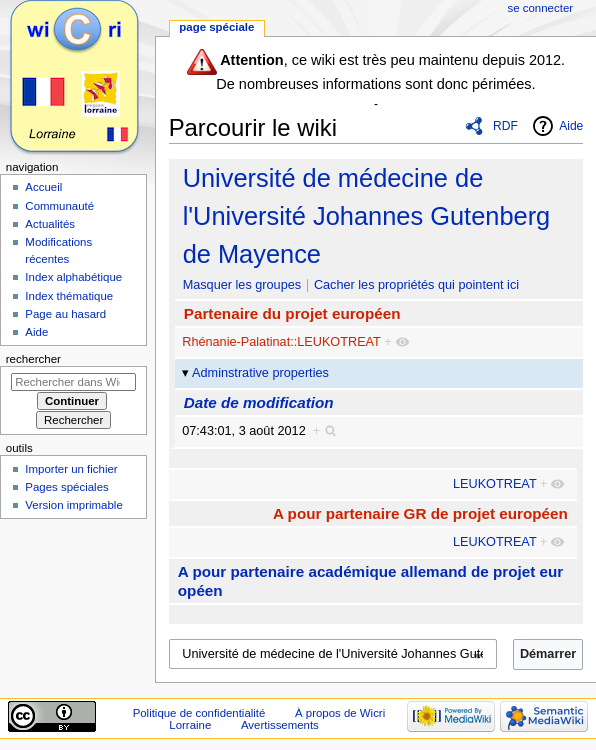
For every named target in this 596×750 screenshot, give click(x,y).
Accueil (43, 187)
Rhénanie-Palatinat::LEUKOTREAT (281, 342)
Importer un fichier (71, 469)
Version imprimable (73, 505)
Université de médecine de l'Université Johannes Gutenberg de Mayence (367, 216)
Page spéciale (216, 27)
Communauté (59, 206)
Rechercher (33, 359)
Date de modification (259, 402)
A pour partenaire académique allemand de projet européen (370, 581)
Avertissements (280, 725)
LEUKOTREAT (494, 484)
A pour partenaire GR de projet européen (420, 513)
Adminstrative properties (260, 373)
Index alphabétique (73, 277)
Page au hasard (65, 314)
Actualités (50, 224)
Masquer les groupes (242, 285)
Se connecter (541, 8)
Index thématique (69, 296)
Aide (571, 126)
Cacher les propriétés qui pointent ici (416, 285)
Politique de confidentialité (199, 713)
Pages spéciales (66, 487)
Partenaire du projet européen (292, 313)
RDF (505, 126)
